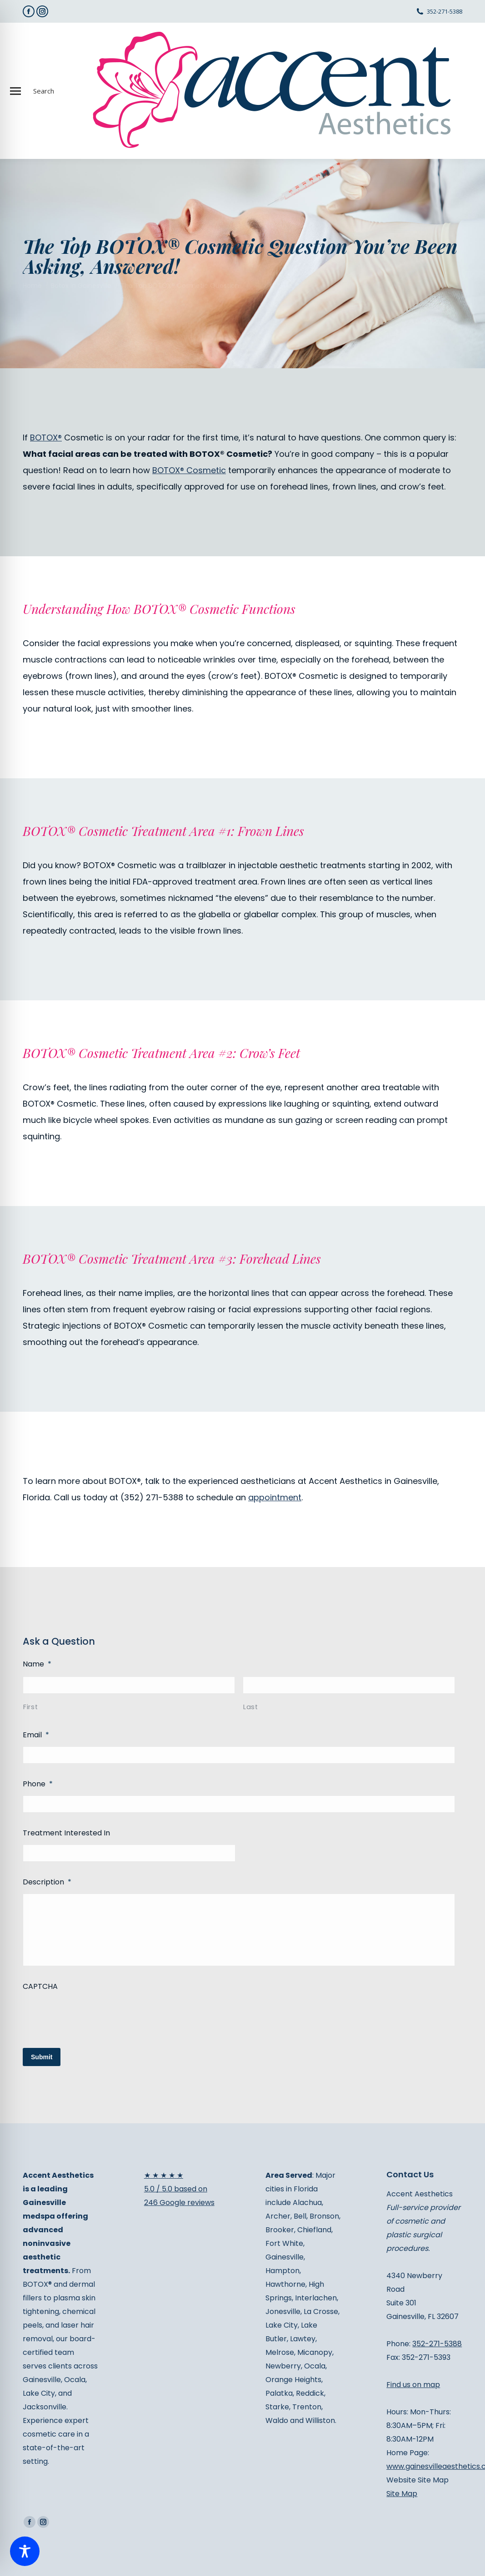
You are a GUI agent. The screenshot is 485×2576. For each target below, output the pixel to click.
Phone (38, 1784)
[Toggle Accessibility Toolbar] (24, 2551)
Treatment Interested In (66, 1833)
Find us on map (413, 2384)
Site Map (401, 2493)
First (30, 1706)
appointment (274, 1497)
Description (47, 1882)
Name (37, 1664)
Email (36, 1735)
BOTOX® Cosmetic (189, 470)
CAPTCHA (40, 1986)
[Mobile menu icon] (15, 91)
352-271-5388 (444, 11)
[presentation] (92, 2015)
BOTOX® (46, 437)
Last (250, 1706)
